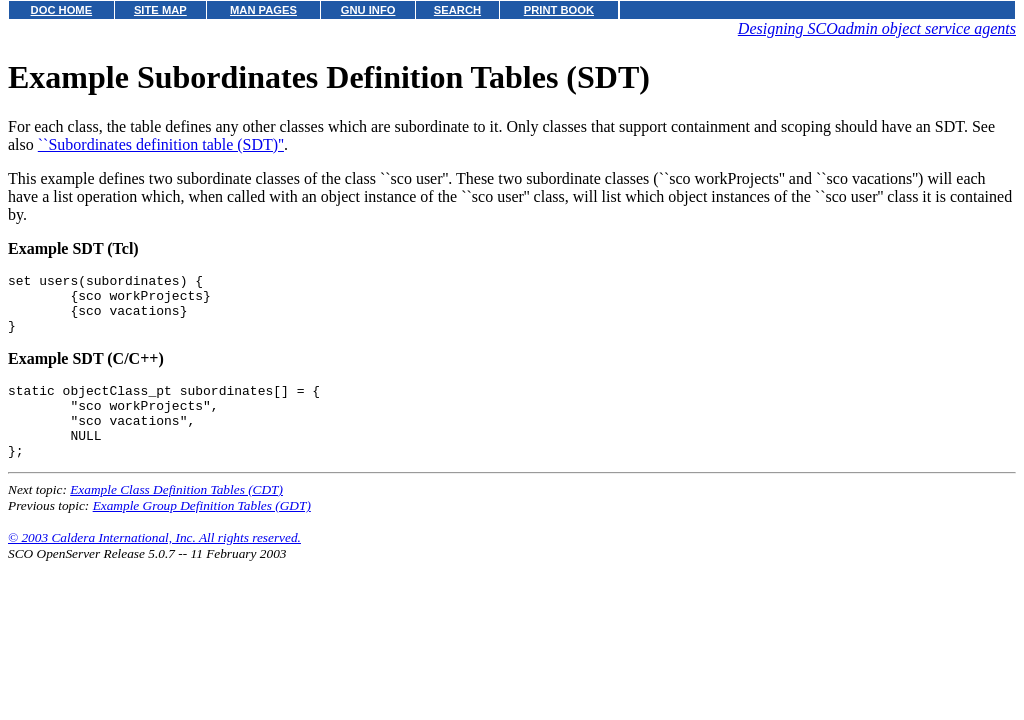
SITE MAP (160, 10)
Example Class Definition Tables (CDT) (176, 516)
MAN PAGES (263, 10)
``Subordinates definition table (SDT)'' (161, 144)
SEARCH (457, 10)
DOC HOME (62, 10)
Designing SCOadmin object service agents (877, 28)
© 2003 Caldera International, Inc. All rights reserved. (154, 564)
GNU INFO (368, 10)
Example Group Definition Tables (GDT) (202, 532)
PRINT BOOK (559, 10)
